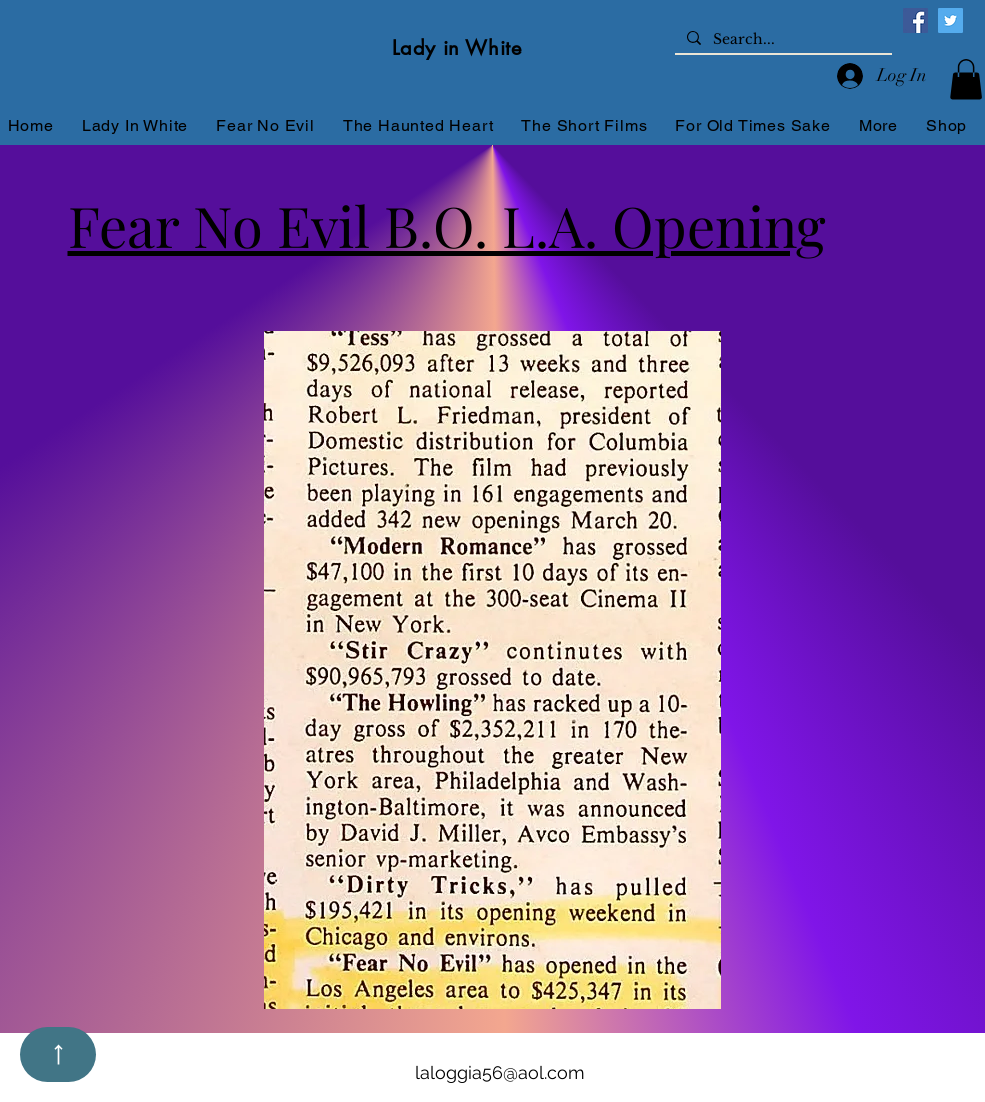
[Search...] (781, 40)
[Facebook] (915, 20)
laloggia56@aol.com (500, 1072)
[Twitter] (950, 20)
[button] (966, 79)
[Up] (58, 1054)
